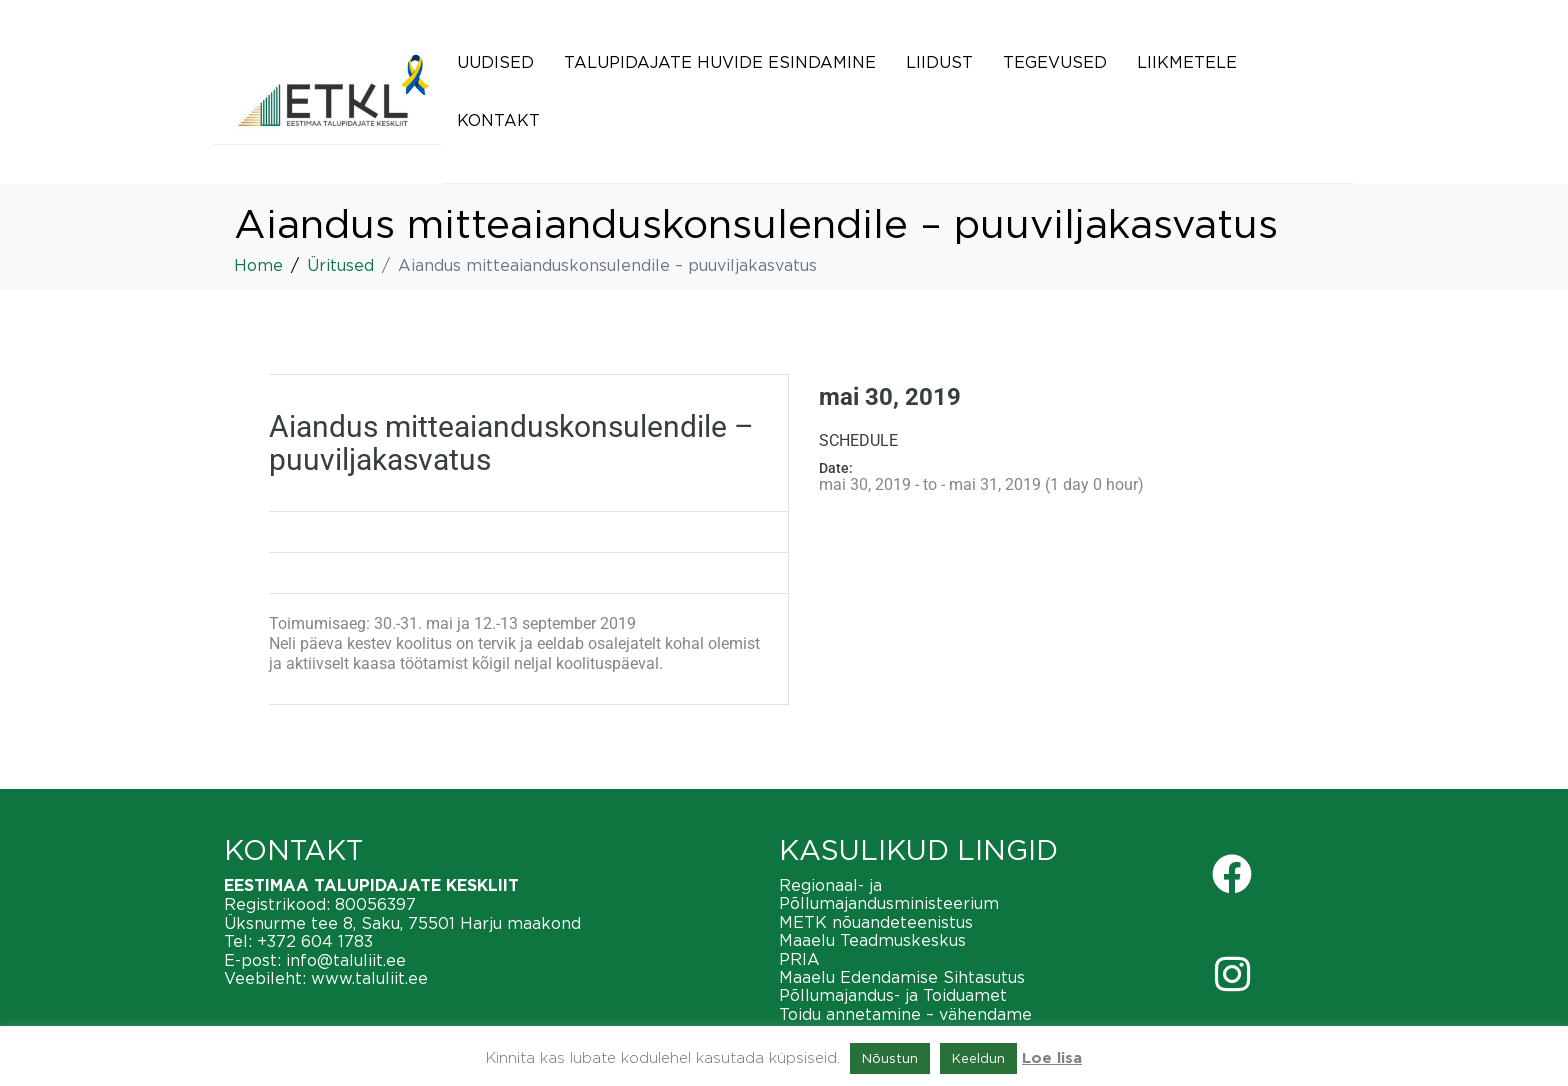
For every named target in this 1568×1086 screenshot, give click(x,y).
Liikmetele (1187, 62)
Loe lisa (1052, 1058)
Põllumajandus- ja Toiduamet (893, 995)
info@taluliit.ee (346, 960)
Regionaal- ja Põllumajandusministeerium (889, 894)
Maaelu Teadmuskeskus (872, 940)
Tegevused (1055, 62)
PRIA (799, 959)
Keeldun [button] (978, 1058)
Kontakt (498, 120)
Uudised (495, 62)
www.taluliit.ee (369, 978)
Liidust (939, 62)
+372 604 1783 (315, 941)
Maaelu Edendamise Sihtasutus (902, 977)
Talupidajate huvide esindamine (720, 62)
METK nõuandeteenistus (876, 922)
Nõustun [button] (890, 1058)
